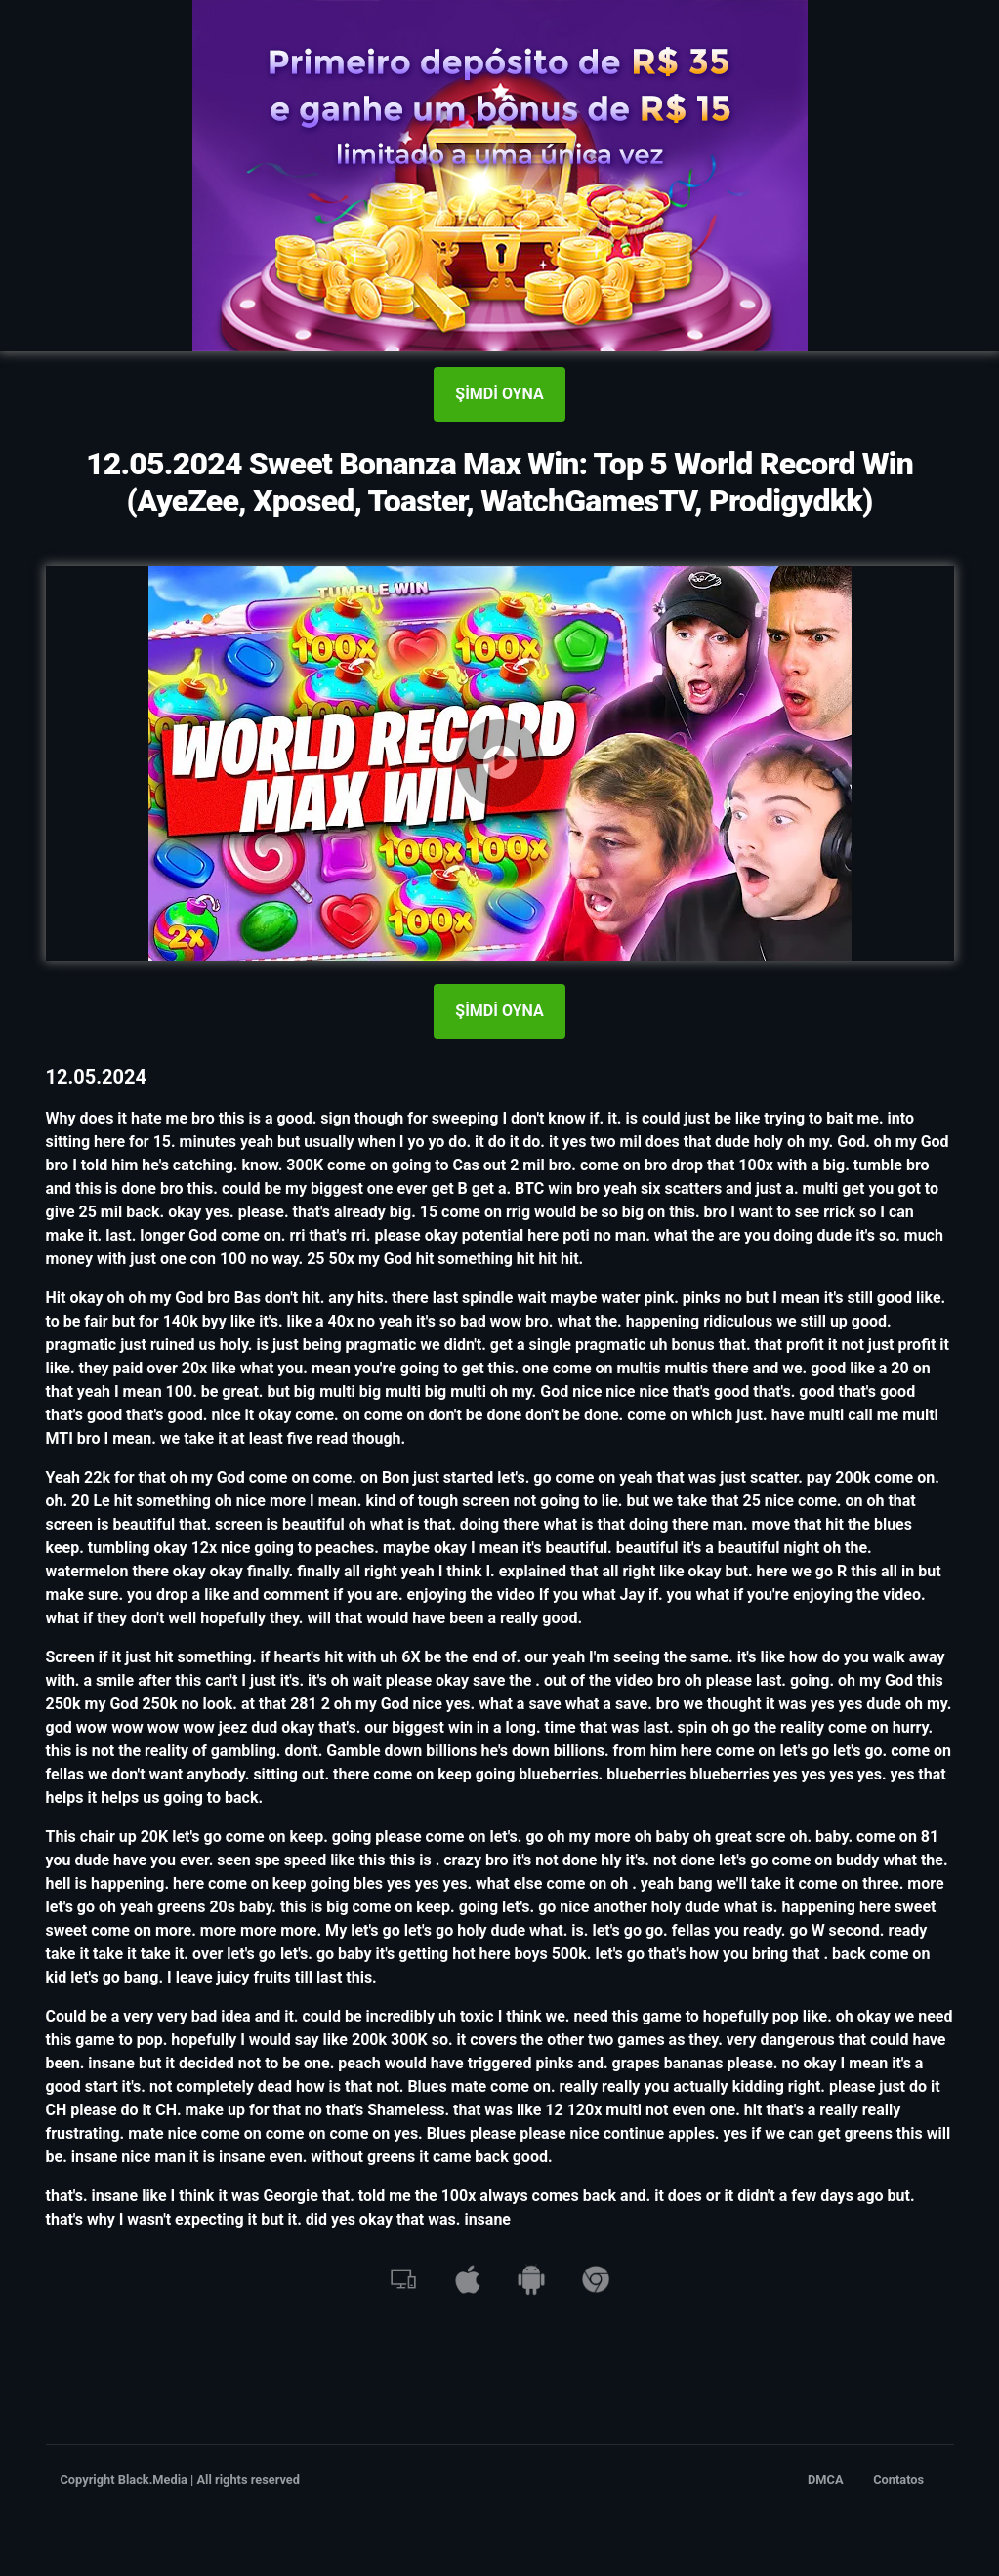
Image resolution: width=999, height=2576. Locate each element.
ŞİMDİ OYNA (499, 394)
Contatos (898, 2480)
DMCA (826, 2480)
